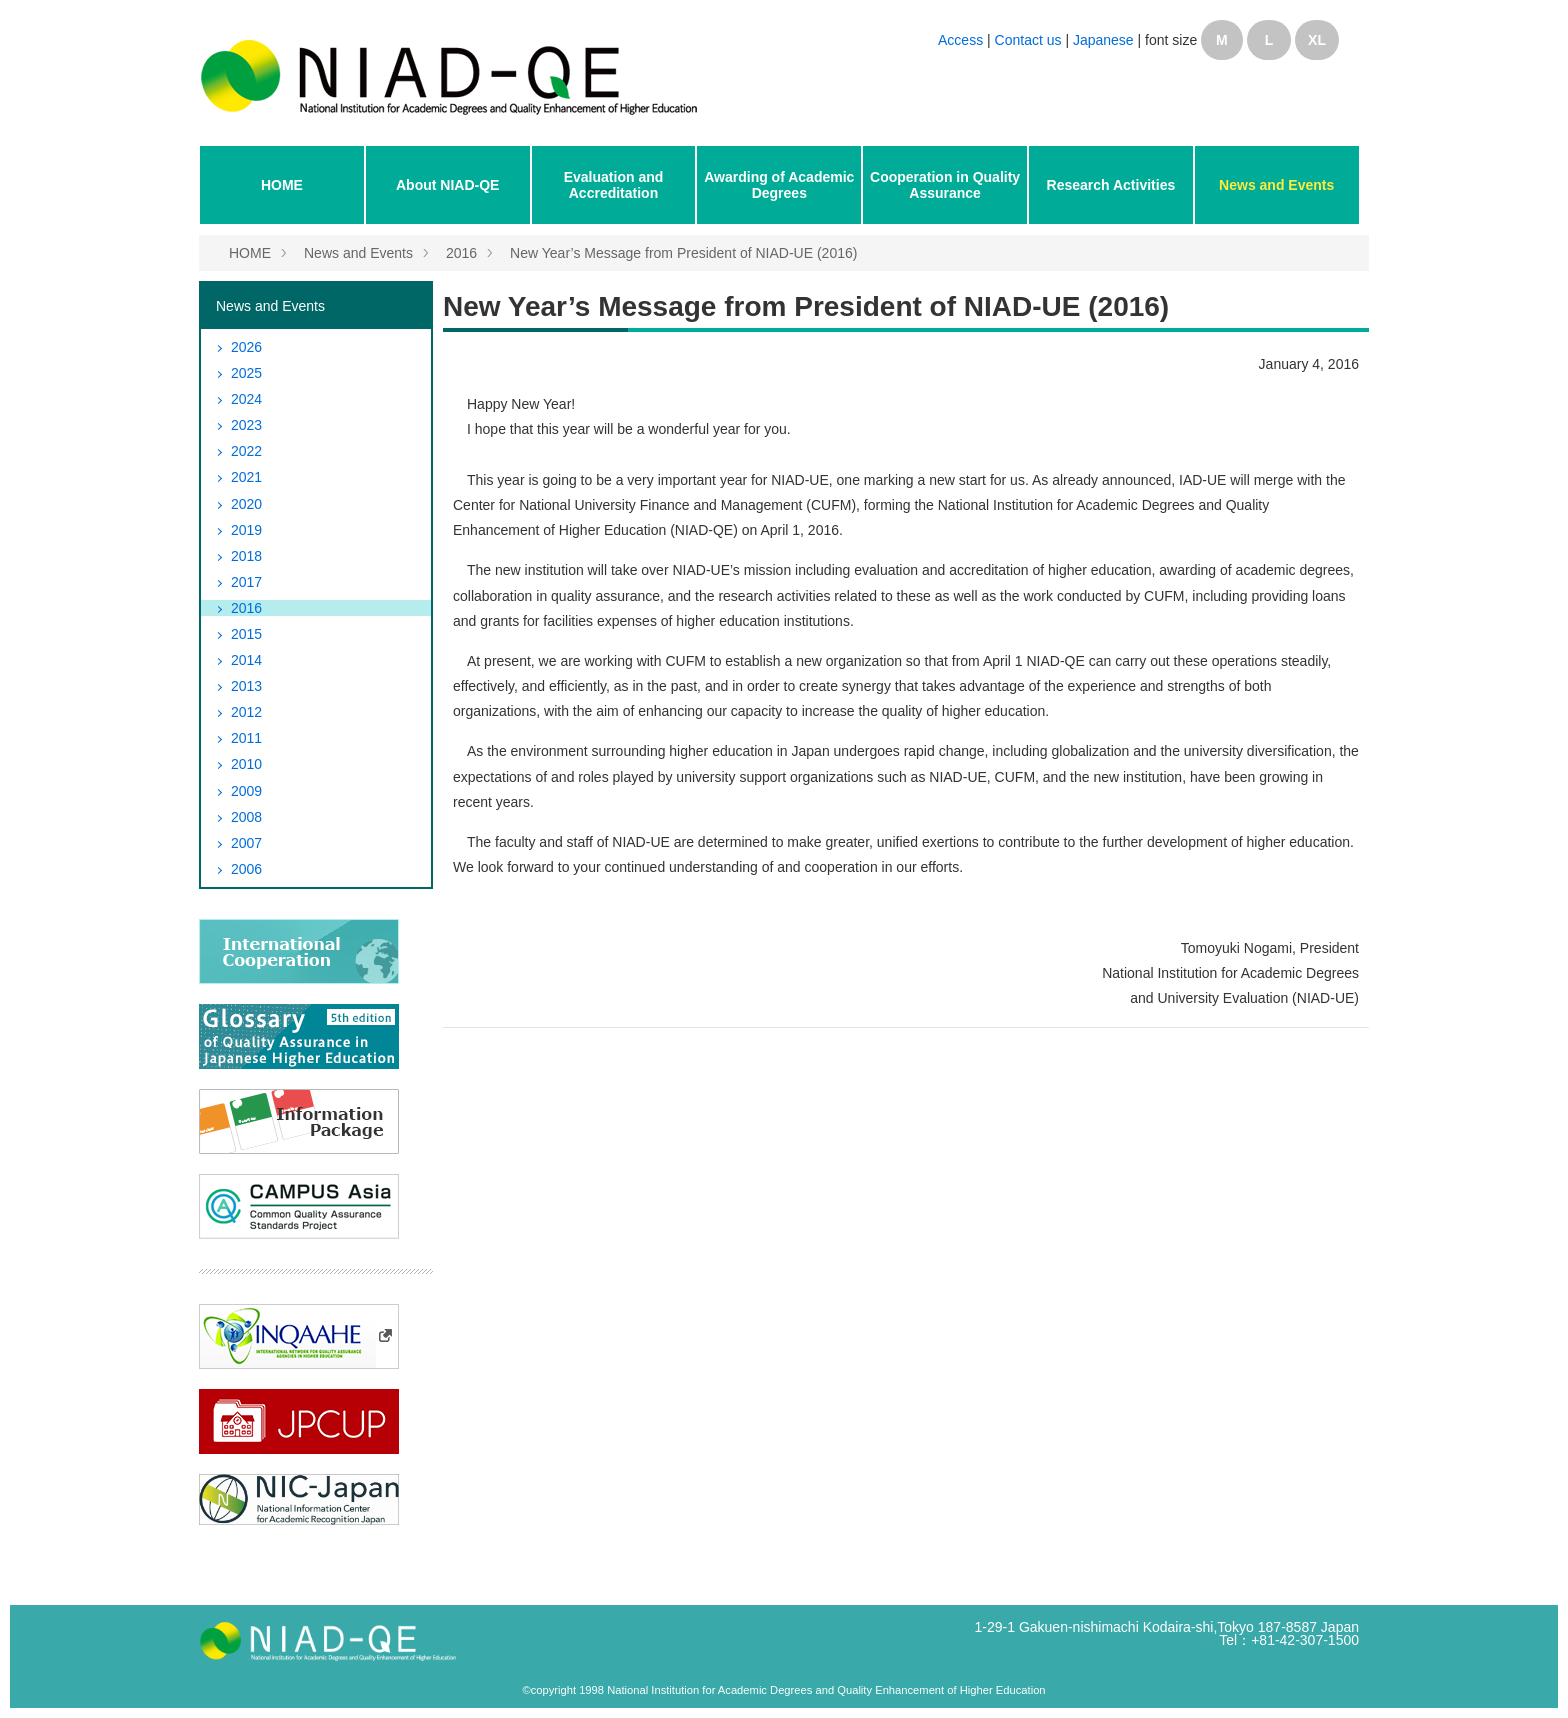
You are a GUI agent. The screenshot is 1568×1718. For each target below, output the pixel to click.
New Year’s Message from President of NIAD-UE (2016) (683, 253)
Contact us (1030, 40)
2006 (246, 869)
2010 (246, 764)
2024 (246, 399)
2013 (246, 686)
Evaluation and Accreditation (614, 185)
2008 (246, 817)
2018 (246, 556)
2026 (246, 347)
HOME (282, 185)
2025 (246, 373)
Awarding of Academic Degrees (779, 185)
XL (1317, 40)
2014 (246, 660)
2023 (246, 425)
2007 (246, 843)
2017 (246, 582)
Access (960, 40)
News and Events (1276, 185)
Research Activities (1111, 185)
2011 (246, 738)
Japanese (1103, 40)
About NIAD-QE (447, 185)
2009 (246, 791)
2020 (246, 504)
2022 (246, 451)
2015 (246, 634)
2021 (246, 477)
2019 (246, 530)
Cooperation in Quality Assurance (945, 185)
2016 (461, 253)
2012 (246, 712)
